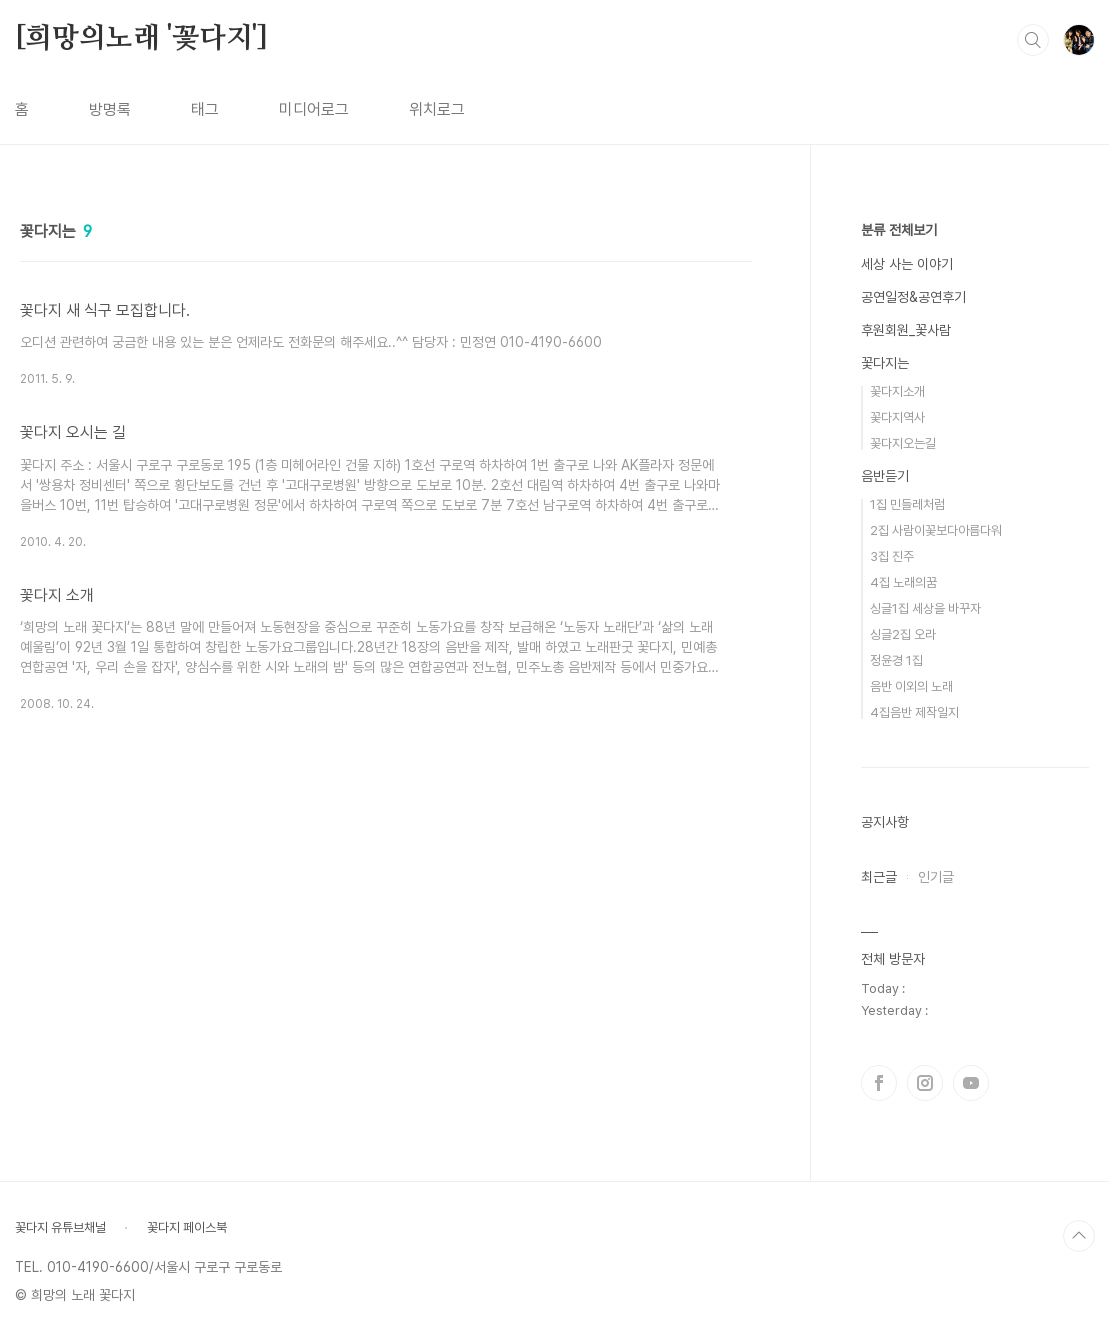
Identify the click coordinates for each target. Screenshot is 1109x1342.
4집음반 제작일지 (914, 712)
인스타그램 (925, 1083)
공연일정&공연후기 (913, 297)
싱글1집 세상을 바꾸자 (925, 608)
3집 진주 (892, 556)
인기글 (936, 877)
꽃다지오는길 (903, 443)
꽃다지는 (885, 363)
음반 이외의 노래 (911, 686)
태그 (205, 109)
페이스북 (879, 1083)
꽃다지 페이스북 (187, 1227)
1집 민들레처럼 (907, 504)
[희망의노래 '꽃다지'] (141, 39)
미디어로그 (314, 109)
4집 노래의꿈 (903, 582)
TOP (1079, 1236)
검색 (1033, 40)
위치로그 (437, 109)
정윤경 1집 (896, 660)
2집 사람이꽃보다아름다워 (936, 530)
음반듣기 (885, 476)
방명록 (110, 109)
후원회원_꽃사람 (906, 330)
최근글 (879, 877)
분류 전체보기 (899, 230)
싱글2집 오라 (903, 634)
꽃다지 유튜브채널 (60, 1227)
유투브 (971, 1083)
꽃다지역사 (897, 417)
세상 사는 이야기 (907, 264)
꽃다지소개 (897, 391)
